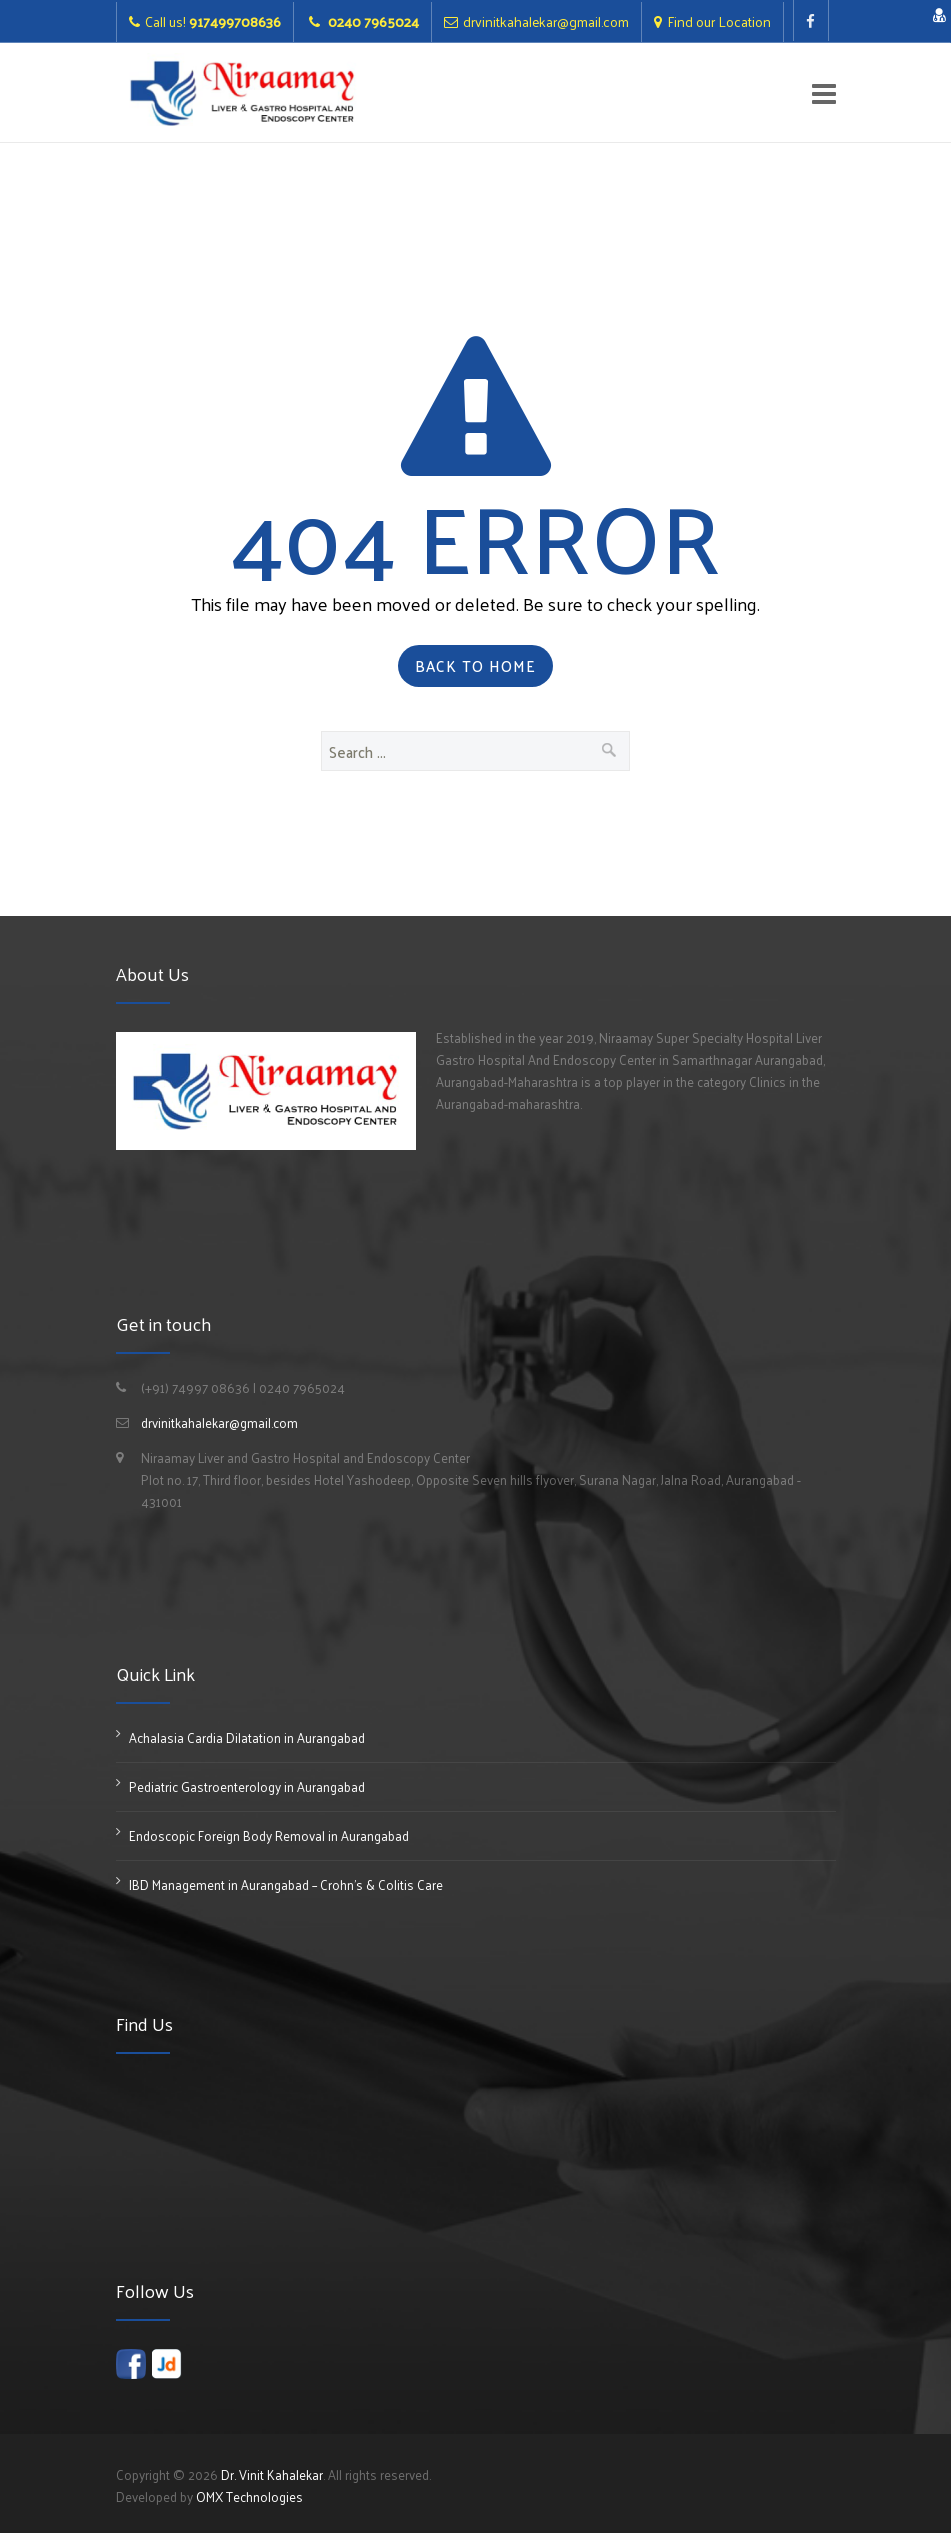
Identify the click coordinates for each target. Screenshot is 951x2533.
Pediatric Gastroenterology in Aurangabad (247, 1786)
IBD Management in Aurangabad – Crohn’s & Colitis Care (286, 1884)
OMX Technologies (249, 2496)
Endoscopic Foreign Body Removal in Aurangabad (269, 1835)
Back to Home (475, 665)
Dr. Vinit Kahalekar (272, 2474)
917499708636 (235, 21)
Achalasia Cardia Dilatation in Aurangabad (247, 1737)
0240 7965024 (372, 21)
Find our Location (719, 21)
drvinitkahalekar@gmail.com (546, 21)
